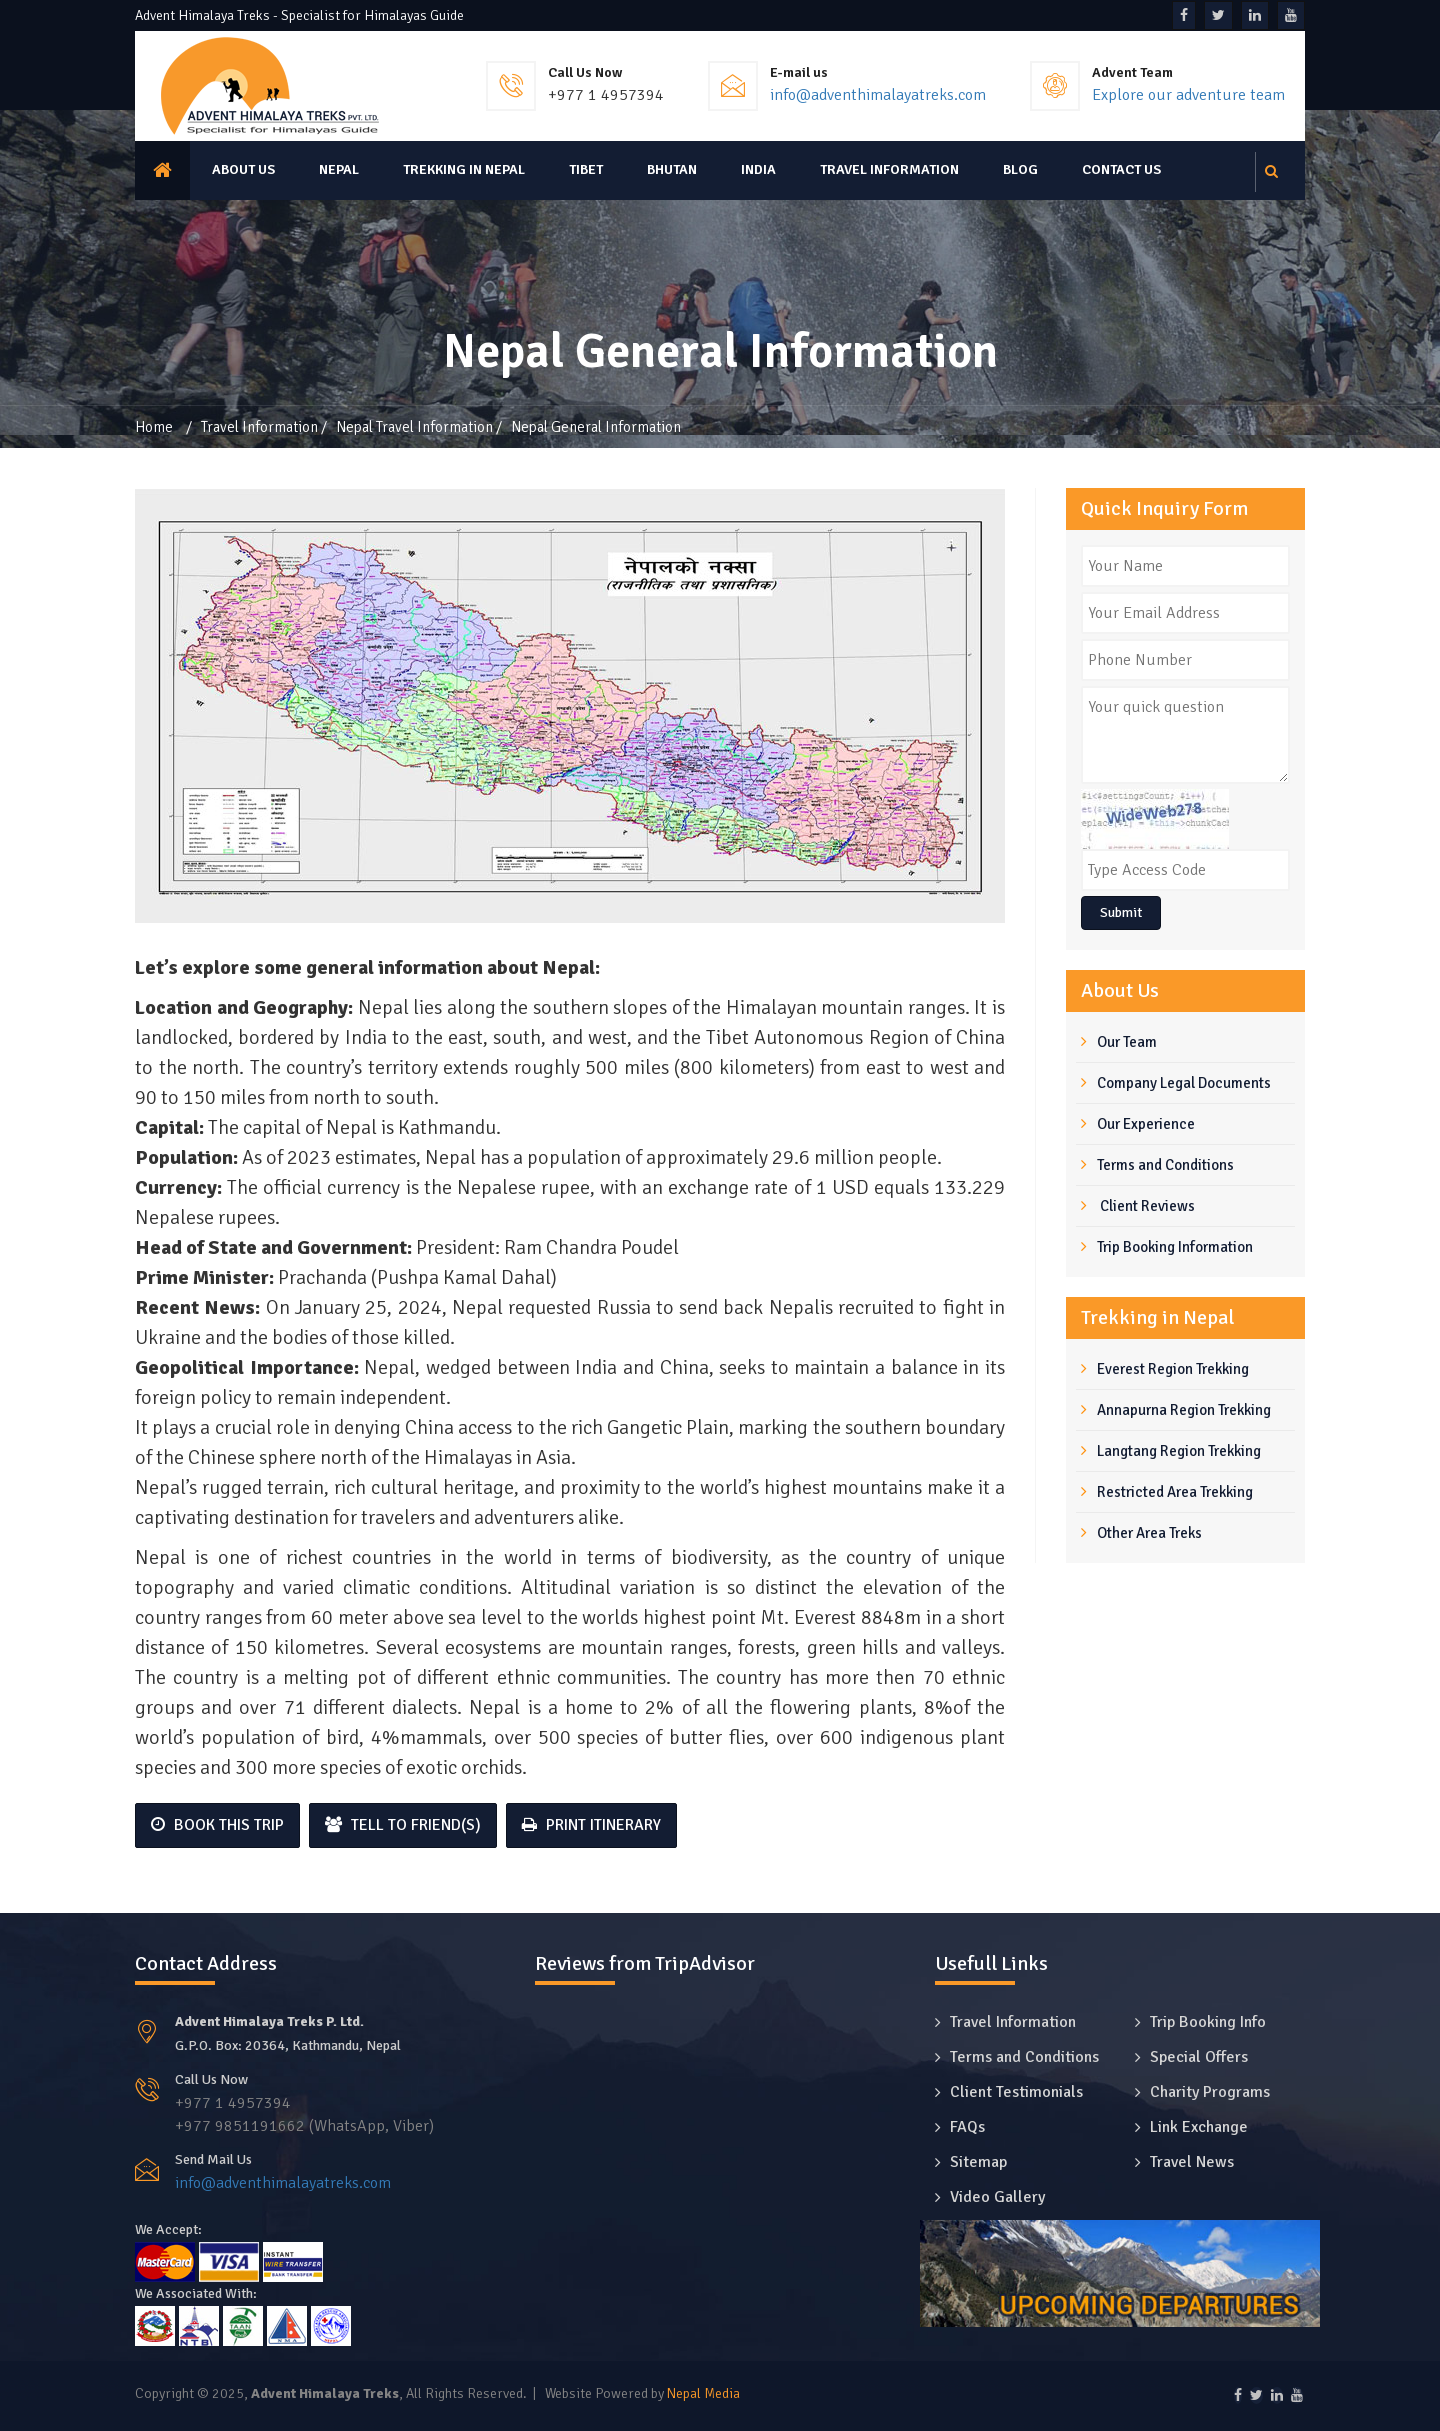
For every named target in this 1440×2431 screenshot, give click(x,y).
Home (154, 427)
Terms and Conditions (1165, 1165)
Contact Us (1121, 169)
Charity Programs (1210, 2092)
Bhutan (672, 169)
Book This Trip (217, 1825)
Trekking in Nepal (464, 169)
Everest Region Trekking (1173, 1369)
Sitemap (978, 2162)
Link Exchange (1199, 2127)
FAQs (967, 2127)
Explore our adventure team (1188, 95)
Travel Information (889, 169)
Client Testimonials (1016, 2092)
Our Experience (1146, 1124)
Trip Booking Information (1175, 1247)
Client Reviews (1146, 1206)
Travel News (1192, 2162)
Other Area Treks (1149, 1533)
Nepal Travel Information (414, 427)
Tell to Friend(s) (403, 1825)
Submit (1121, 912)
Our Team (1127, 1042)
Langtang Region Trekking (1179, 1451)
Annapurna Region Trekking (1184, 1410)
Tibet (586, 169)
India (758, 169)
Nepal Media (703, 2393)
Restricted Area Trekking (1175, 1492)
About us (243, 169)
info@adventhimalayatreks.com (878, 95)
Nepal (339, 169)
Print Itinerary (591, 1825)
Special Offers (1199, 2057)
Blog (1020, 169)
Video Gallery (997, 2197)
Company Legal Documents (1184, 1083)
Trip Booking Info (1208, 2022)
